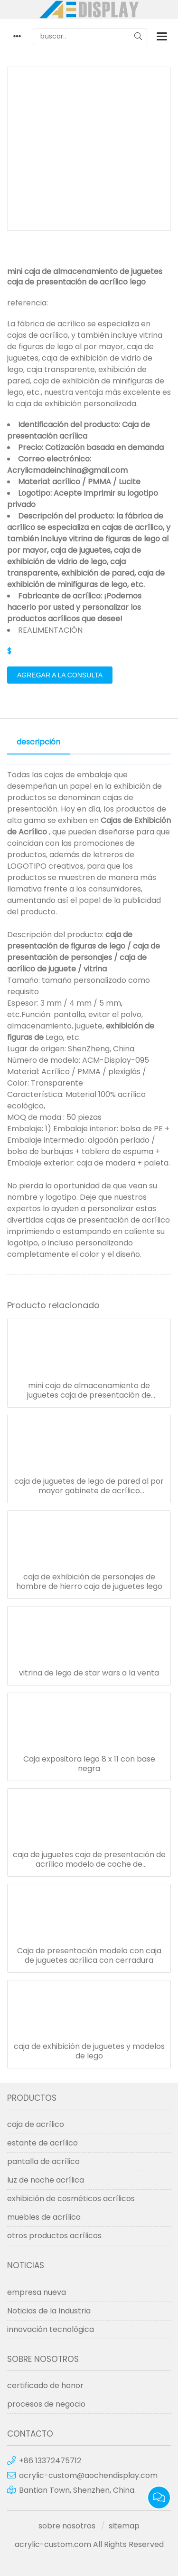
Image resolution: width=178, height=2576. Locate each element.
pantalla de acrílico (43, 2161)
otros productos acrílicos (54, 2235)
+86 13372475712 (50, 2460)
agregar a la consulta (60, 675)
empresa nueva (36, 2292)
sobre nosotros (66, 2525)
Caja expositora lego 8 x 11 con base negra (89, 1763)
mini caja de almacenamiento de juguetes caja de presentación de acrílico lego (89, 1390)
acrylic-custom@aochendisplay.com (88, 2475)
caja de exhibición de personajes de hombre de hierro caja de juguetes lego (89, 1581)
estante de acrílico (42, 2142)
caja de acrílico (35, 2124)
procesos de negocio (46, 2404)
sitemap (124, 2525)
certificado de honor (45, 2385)
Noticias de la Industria (49, 2310)
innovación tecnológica (50, 2329)
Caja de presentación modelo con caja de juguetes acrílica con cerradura (89, 1955)
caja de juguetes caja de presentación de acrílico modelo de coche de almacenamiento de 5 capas (89, 1859)
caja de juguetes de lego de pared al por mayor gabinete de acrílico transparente (89, 1486)
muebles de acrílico (44, 2217)
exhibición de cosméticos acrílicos (71, 2198)
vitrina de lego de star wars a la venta (89, 1673)
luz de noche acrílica (45, 2179)
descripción (38, 741)
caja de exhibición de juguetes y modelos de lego (89, 2051)
